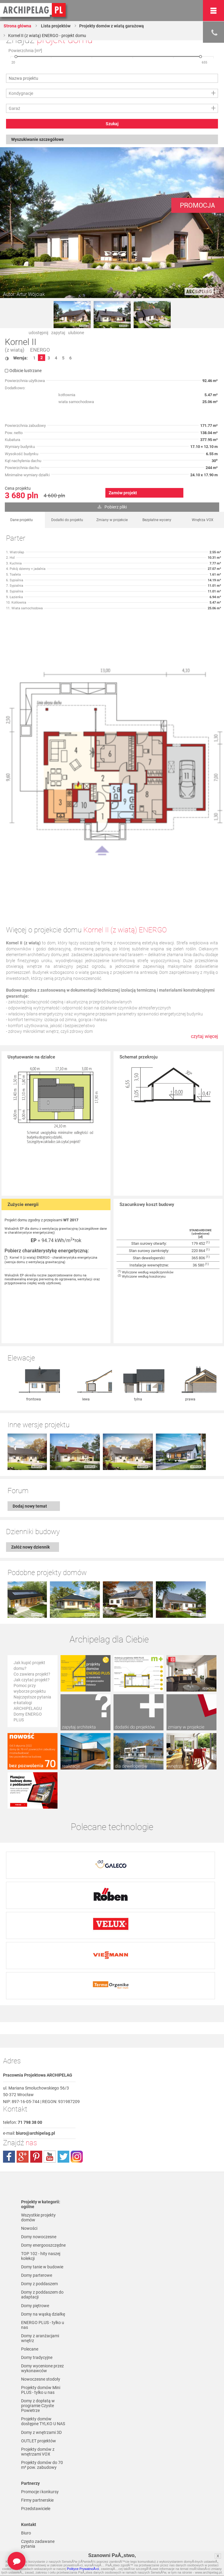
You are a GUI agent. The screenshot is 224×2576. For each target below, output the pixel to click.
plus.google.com (23, 2084)
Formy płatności (36, 2543)
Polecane (29, 2276)
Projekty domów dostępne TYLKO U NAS (43, 2349)
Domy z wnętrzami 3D (41, 2360)
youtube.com (50, 2084)
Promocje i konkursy (40, 2419)
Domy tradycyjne (36, 2285)
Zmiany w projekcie (112, 520)
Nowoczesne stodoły (40, 2306)
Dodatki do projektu (67, 520)
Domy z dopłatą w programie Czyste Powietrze (38, 2333)
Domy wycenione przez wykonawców (42, 2296)
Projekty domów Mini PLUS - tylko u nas (40, 2318)
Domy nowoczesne (38, 2164)
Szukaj (112, 123)
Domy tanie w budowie (42, 2194)
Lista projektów (55, 25)
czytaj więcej (204, 1036)
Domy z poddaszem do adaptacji (42, 2222)
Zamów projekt (123, 492)
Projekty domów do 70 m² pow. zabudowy (42, 2392)
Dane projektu (21, 520)
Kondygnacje (21, 93)
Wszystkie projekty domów (38, 2145)
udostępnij (38, 332)
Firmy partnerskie (37, 2427)
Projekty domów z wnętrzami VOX (37, 2379)
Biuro (26, 2460)
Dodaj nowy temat (30, 1470)
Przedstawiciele (35, 2436)
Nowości (29, 2156)
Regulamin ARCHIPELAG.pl (36, 2532)
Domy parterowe (36, 2203)
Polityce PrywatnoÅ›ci (83, 2569)
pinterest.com (36, 2084)
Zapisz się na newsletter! (33, 2485)
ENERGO (40, 350)
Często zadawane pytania (37, 2471)
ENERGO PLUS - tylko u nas (42, 2252)
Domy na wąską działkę (43, 2241)
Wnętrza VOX (202, 520)
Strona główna (17, 25)
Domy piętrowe (35, 2233)
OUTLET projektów (38, 2368)
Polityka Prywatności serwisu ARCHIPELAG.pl (44, 2519)
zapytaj (58, 332)
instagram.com (77, 2084)
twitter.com (63, 2084)
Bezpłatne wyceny (156, 520)
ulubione (76, 332)
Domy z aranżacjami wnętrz (40, 2266)
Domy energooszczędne (43, 2172)
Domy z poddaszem (39, 2211)
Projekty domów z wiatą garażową (111, 25)
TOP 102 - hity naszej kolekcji (40, 2184)
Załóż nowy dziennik (30, 1511)
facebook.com (9, 2084)
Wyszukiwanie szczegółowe (37, 139)
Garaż (14, 108)
